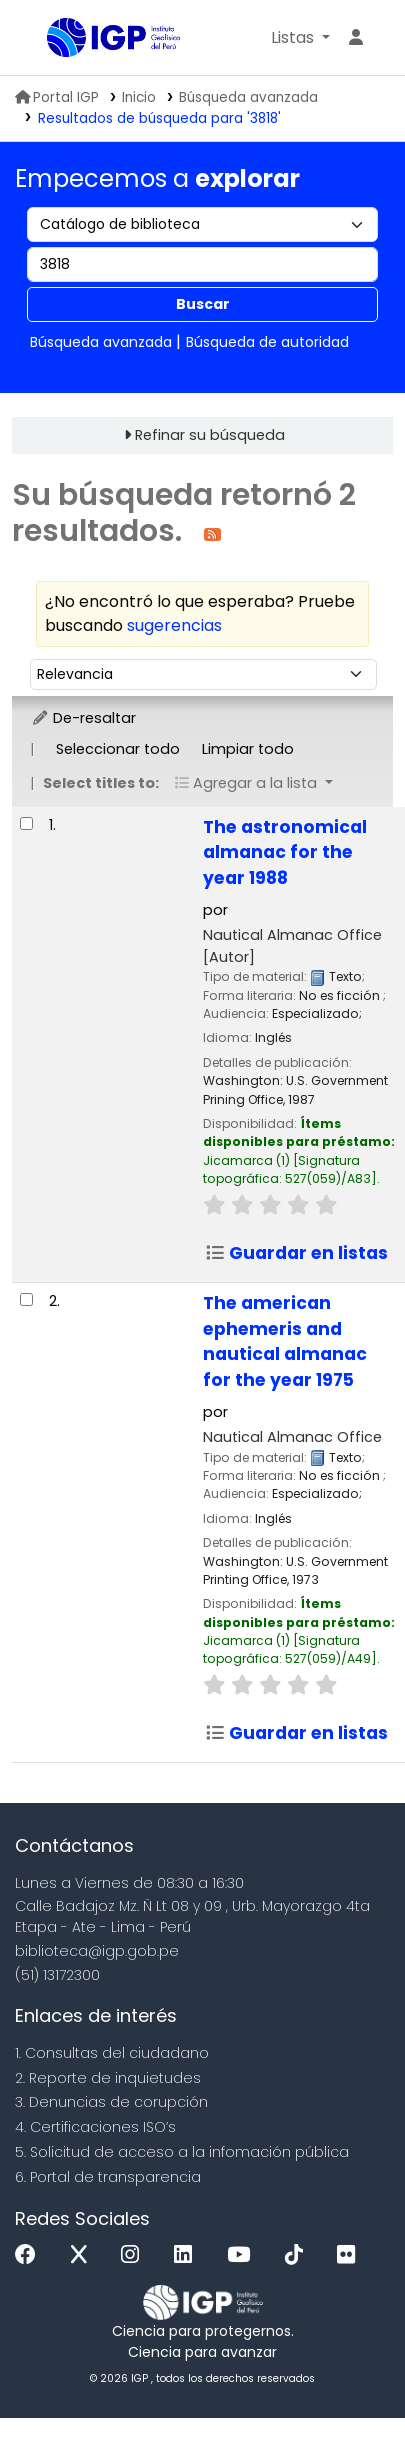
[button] (300, 38)
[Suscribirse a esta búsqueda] (212, 533)
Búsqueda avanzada (248, 97)
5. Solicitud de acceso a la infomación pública (182, 2152)
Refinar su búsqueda (210, 435)
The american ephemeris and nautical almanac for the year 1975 (285, 1342)
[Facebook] (30, 2255)
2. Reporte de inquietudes (108, 2078)
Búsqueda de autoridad (267, 342)
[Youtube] (243, 2255)
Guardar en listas (296, 1253)
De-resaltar (83, 718)
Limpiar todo (248, 749)
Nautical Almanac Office (292, 1437)
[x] (84, 2255)
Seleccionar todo (118, 749)
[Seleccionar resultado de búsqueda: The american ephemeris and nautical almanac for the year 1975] (26, 1299)
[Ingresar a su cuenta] (356, 38)
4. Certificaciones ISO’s (95, 2127)
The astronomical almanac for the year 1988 (285, 853)
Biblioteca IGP (54, 39)
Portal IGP (57, 97)
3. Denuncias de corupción (111, 2102)
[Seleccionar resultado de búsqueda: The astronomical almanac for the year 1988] (26, 823)
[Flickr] (351, 2255)
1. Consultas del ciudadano (112, 2053)
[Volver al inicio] (345, 2380)
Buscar (203, 304)
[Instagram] (135, 2255)
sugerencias (174, 625)
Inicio (139, 97)
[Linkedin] (188, 2255)
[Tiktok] (299, 2255)
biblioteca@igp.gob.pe (97, 1951)
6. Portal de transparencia (108, 2177)
